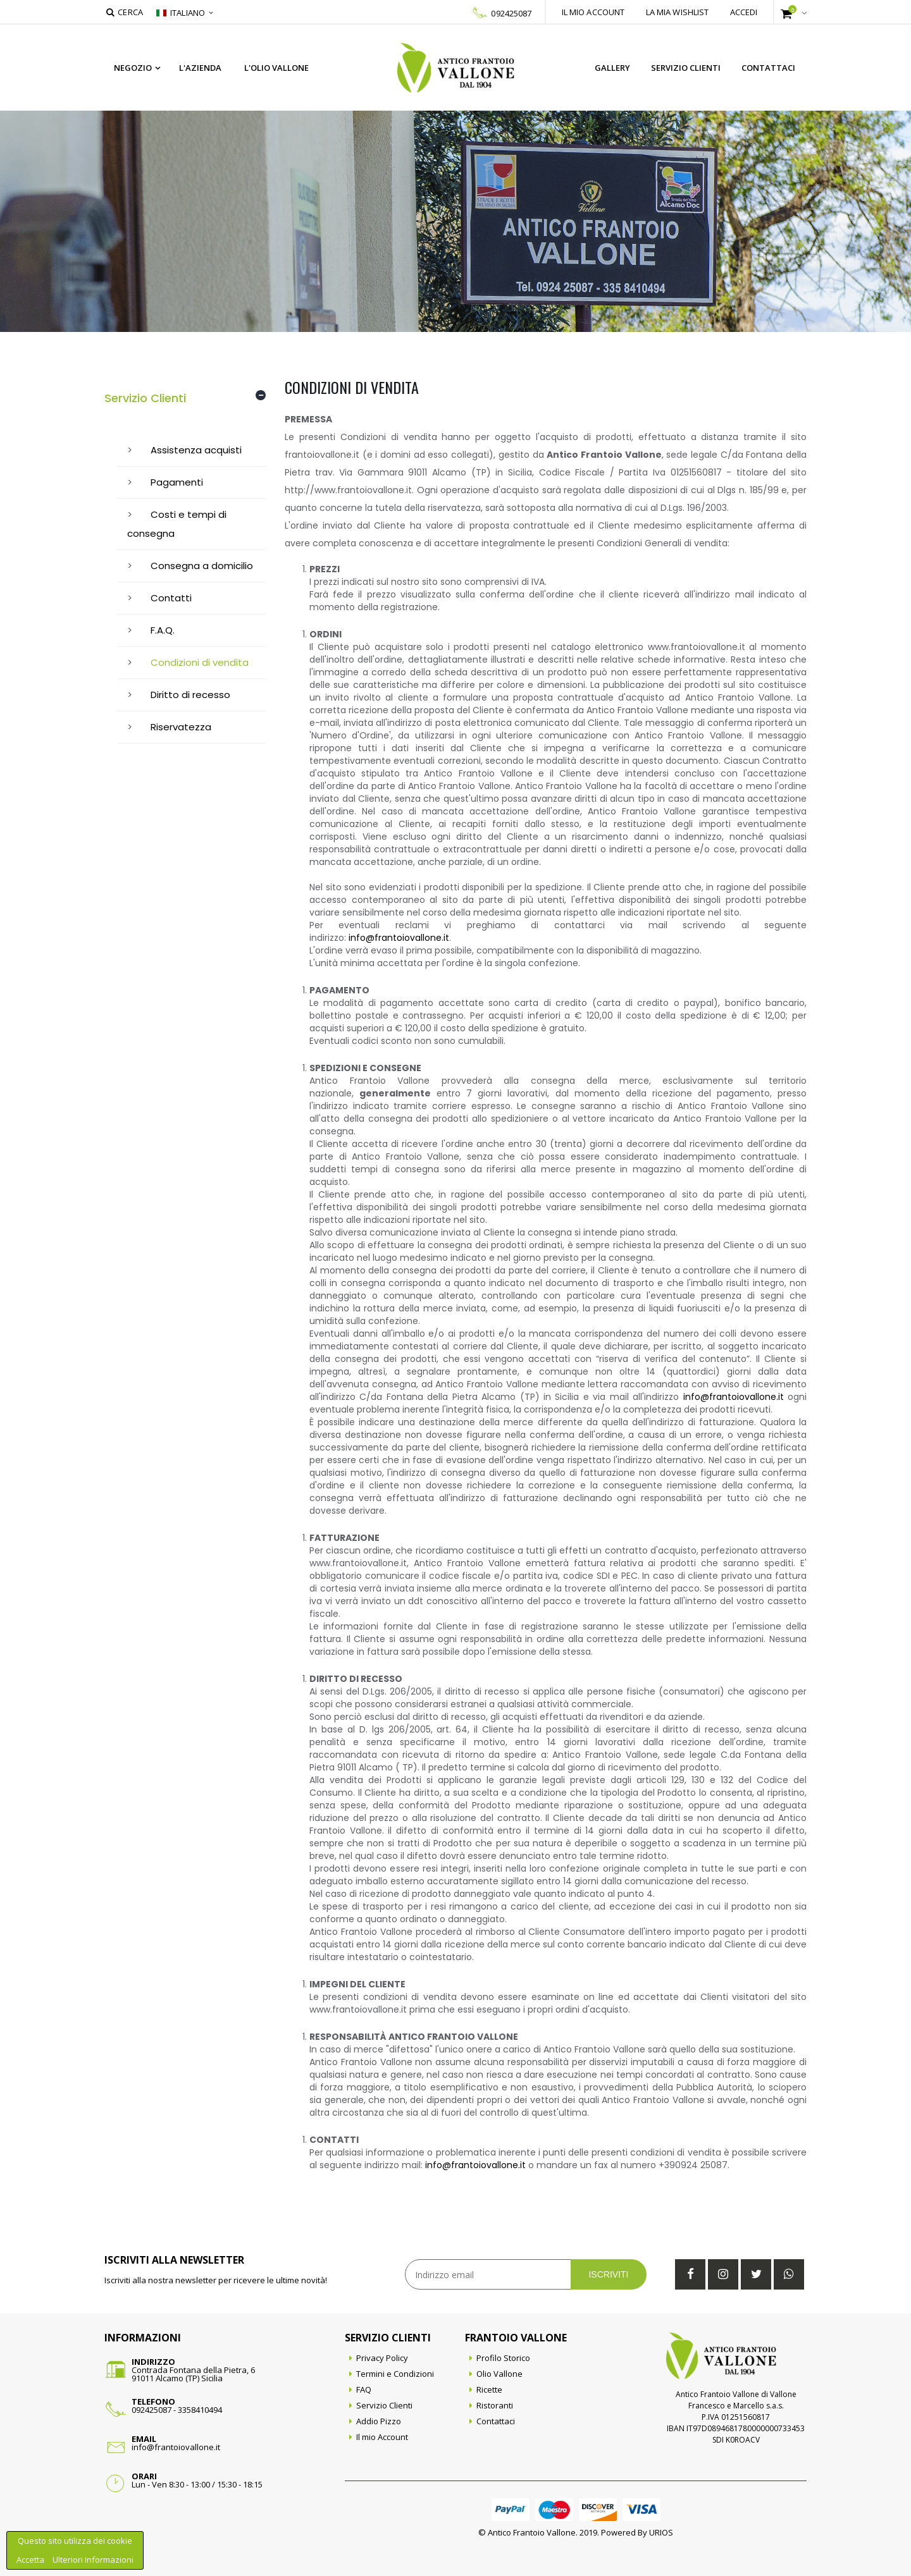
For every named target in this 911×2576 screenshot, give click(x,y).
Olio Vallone (499, 2373)
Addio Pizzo (378, 2421)
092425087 (511, 13)
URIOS (661, 2532)
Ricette (489, 2389)
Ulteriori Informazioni (93, 2559)
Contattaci (768, 67)
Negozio (133, 67)
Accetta (31, 2559)
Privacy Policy (382, 2358)
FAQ (363, 2389)
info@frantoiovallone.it (399, 937)
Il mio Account (382, 2437)
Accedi (744, 12)
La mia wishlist (677, 12)
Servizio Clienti (686, 67)
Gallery (612, 67)
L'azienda (200, 67)
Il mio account (593, 12)
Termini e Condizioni (395, 2373)
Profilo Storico (503, 2358)
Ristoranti (494, 2405)
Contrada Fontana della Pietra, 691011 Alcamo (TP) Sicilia (193, 2374)
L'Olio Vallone (276, 67)
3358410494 (200, 2409)
